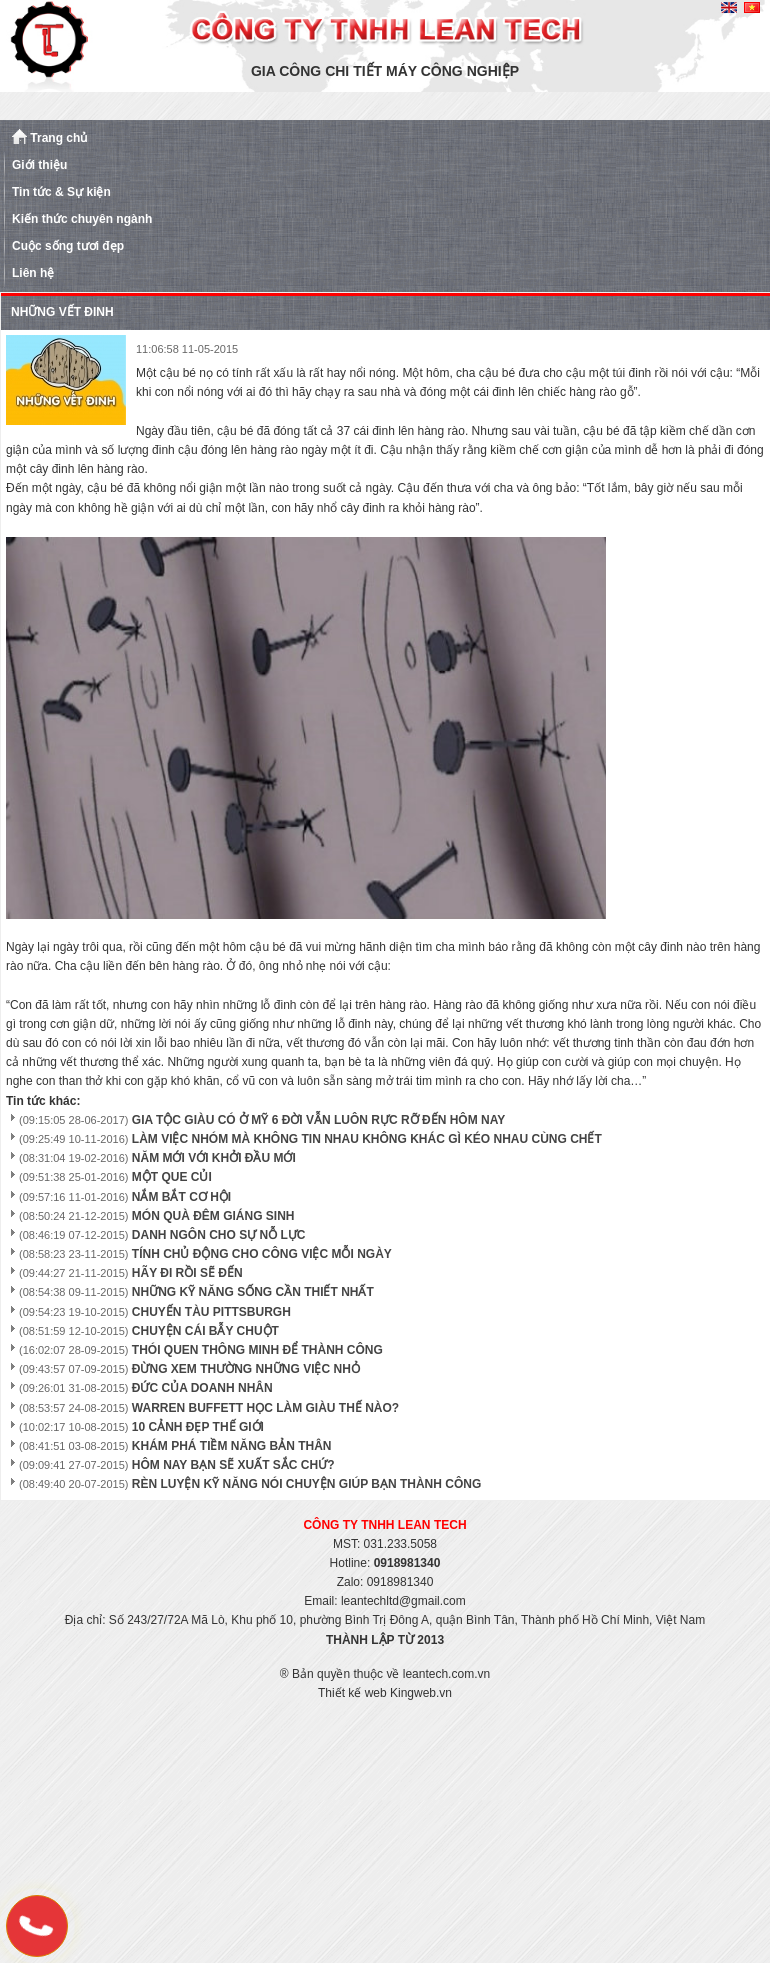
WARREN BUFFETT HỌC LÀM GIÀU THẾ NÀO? (265, 1408)
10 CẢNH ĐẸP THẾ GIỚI (198, 1427)
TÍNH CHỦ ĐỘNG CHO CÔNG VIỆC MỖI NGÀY (262, 1254)
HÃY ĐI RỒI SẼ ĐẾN (187, 1273)
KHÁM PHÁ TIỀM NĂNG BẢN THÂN (232, 1446)
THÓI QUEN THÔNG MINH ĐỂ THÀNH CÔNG (257, 1350)
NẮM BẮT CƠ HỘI (181, 1197)
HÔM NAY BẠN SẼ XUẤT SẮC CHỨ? (233, 1465)
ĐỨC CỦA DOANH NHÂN (202, 1388)
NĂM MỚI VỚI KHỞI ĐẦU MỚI (214, 1158)
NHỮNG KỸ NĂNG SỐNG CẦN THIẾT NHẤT (253, 1292)
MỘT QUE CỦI (172, 1177)
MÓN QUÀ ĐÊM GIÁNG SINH (213, 1216)
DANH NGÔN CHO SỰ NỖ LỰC (219, 1235)
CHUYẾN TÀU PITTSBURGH (211, 1312)
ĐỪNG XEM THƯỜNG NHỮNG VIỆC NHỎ (246, 1369)
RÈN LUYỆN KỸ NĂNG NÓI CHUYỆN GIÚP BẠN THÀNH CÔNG (306, 1484)
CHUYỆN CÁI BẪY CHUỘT (205, 1331)
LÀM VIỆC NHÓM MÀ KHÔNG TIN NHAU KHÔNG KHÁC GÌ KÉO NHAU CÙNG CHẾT (367, 1139)
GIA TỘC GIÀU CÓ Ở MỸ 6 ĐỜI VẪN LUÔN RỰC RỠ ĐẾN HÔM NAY (318, 1120)
